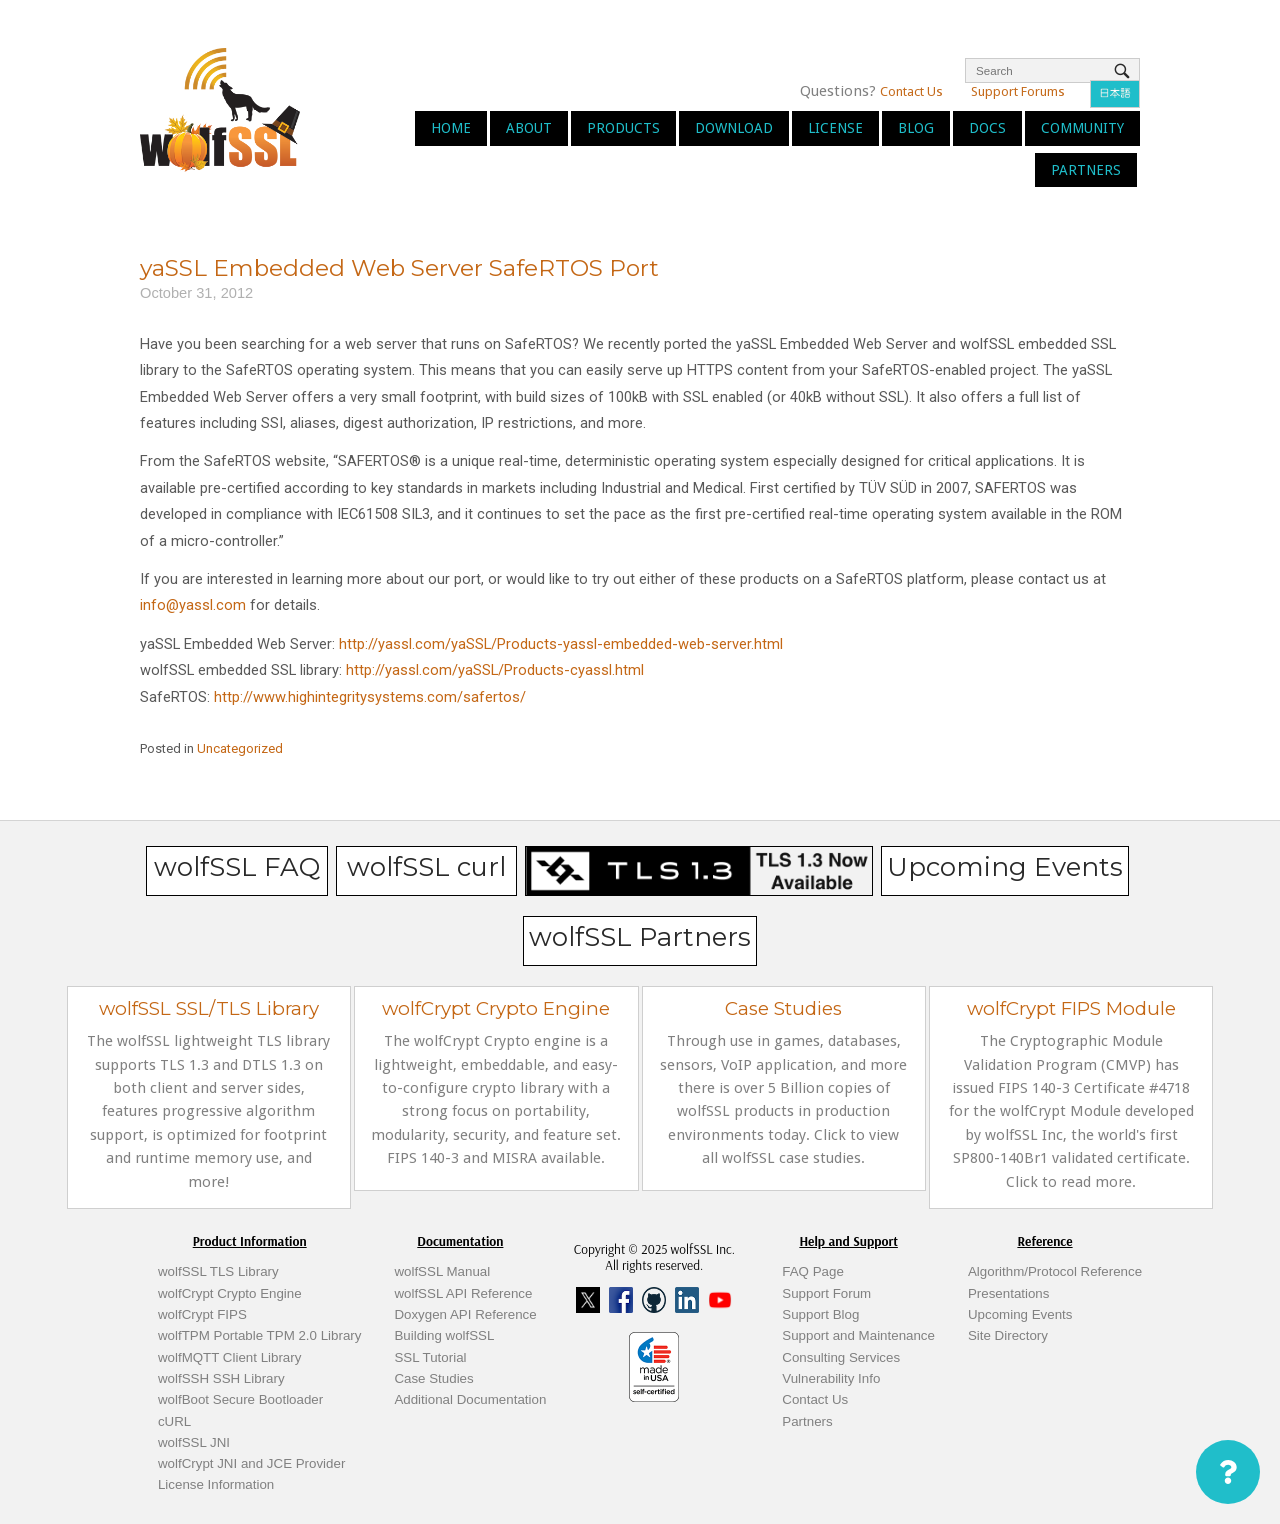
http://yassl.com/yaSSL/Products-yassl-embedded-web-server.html (561, 644)
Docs (987, 128)
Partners (1086, 170)
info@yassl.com (193, 605)
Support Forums (1018, 91)
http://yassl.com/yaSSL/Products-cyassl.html (495, 670)
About (529, 128)
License (835, 128)
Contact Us (911, 91)
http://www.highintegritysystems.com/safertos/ (370, 697)
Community (1082, 128)
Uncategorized (240, 748)
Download (734, 128)
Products (623, 128)
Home (451, 128)
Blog (916, 128)
